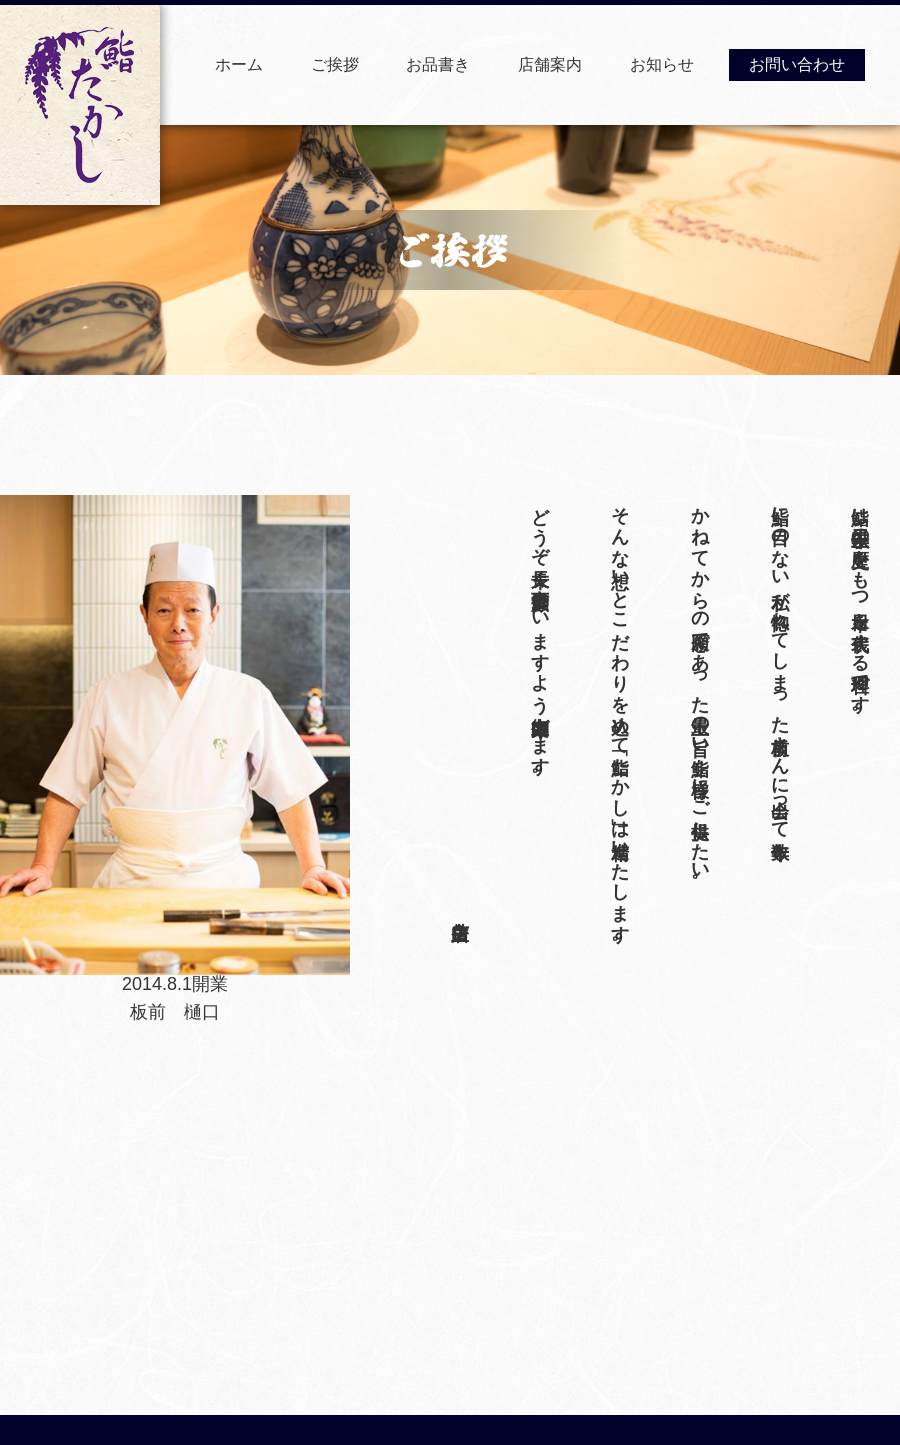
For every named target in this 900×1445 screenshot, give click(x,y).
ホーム (239, 64)
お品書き (438, 64)
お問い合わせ (797, 64)
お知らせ (662, 64)
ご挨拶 (335, 64)
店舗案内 (550, 64)
